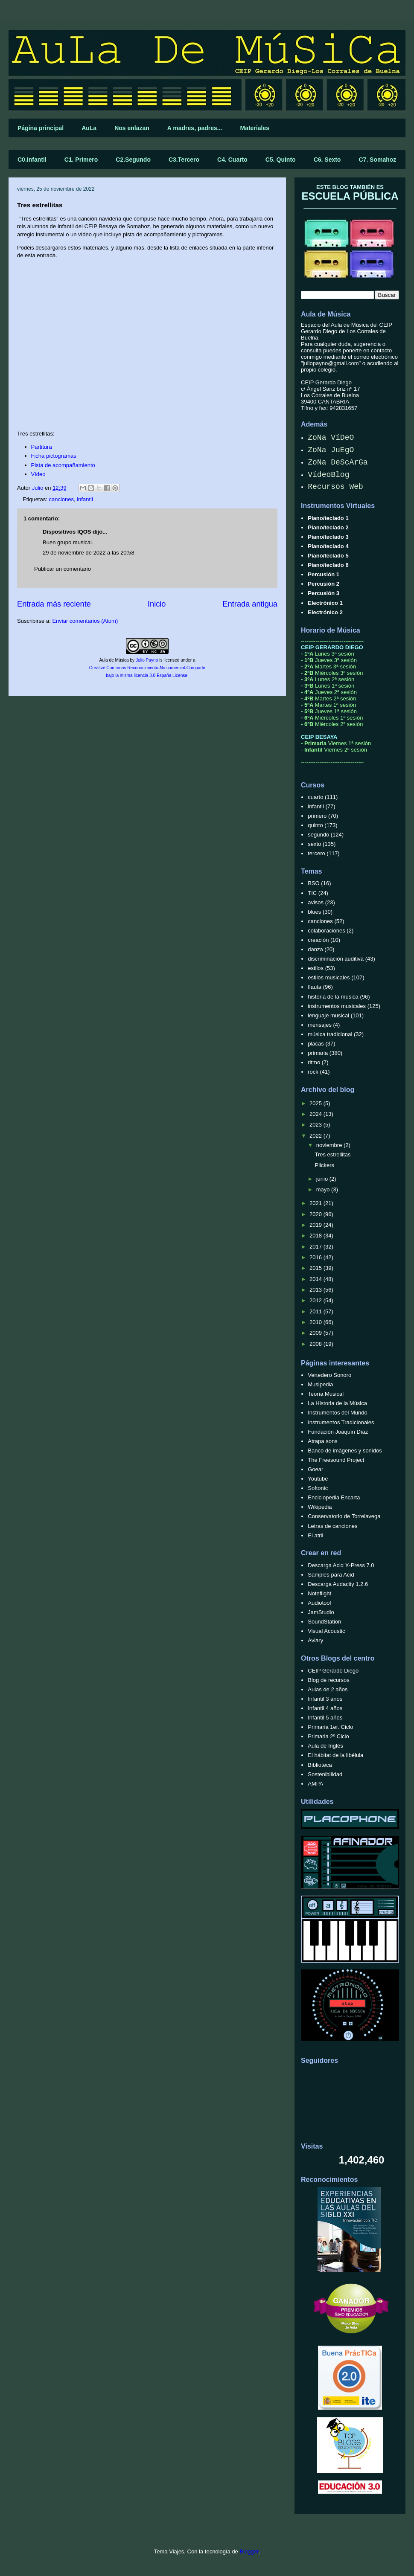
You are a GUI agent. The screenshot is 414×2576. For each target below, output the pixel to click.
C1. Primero (81, 159)
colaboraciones (326, 930)
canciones (61, 499)
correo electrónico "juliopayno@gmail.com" (349, 360)
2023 (316, 1124)
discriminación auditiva (336, 958)
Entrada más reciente (54, 604)
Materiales (254, 128)
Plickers (324, 1165)
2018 (316, 1235)
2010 (316, 1322)
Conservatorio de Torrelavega (344, 1516)
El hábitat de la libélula (335, 1755)
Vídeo (38, 474)
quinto (315, 825)
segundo (318, 834)
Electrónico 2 (325, 612)
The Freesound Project (336, 1460)
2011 (316, 1311)
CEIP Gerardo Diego (333, 1670)
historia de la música (333, 996)
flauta (314, 987)
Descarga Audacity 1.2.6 (338, 1584)
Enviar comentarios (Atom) (85, 621)
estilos (316, 968)
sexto (314, 844)
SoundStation (324, 1621)
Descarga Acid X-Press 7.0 (341, 1565)
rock (313, 1072)
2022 (316, 1136)
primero (317, 816)
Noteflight (319, 1593)
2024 (316, 1114)
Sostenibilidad (325, 1774)
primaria (318, 1053)
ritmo (314, 1062)
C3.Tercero (184, 159)
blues (314, 912)
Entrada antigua (250, 604)
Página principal (40, 128)
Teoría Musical (326, 1394)
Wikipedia (320, 1507)
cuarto (315, 797)
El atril (315, 1535)
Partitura (41, 447)
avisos (316, 902)
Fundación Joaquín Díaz (338, 1432)
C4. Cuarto (232, 159)
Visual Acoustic (326, 1631)
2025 (316, 1103)
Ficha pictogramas (53, 456)
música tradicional (330, 1034)
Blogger (248, 2551)
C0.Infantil (32, 159)
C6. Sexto (327, 159)
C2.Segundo (133, 159)
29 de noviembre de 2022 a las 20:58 (88, 552)
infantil (85, 499)
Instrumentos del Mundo (337, 1412)
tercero (316, 853)
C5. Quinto (280, 159)
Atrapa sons (322, 1441)
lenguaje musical (328, 1015)
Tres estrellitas (332, 1154)
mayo (323, 1189)
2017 (316, 1246)
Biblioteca (320, 1765)
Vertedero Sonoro (329, 1375)
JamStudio (321, 1612)
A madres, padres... (194, 128)
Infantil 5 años (325, 1717)
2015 (316, 1268)
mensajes (320, 1025)
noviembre (330, 1145)
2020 (316, 1214)
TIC (312, 893)
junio (322, 1179)
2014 (316, 1279)
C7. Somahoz (377, 159)
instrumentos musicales (337, 1006)
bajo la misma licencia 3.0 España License (146, 675)
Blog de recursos (329, 1680)
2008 (316, 1344)
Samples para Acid (331, 1574)
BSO (313, 883)
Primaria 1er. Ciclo (330, 1727)
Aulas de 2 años (327, 1689)
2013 (316, 1290)
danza (315, 949)
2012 (316, 1300)
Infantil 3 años (325, 1699)
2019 (316, 1225)
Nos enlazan (131, 128)
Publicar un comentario (62, 569)
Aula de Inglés (325, 1746)
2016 (316, 1257)
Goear (315, 1469)
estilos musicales (329, 977)
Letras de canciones (332, 1526)
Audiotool (319, 1603)
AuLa (89, 128)
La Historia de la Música (337, 1403)
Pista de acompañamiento (63, 465)
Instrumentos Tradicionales (341, 1422)
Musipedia (320, 1384)
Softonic (318, 1488)
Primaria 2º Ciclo (328, 1736)
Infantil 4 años (325, 1708)
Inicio (157, 604)
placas (316, 1043)
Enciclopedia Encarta (334, 1497)
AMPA (315, 1783)
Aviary (315, 1640)
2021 (316, 1203)
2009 (316, 1333)
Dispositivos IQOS (67, 532)
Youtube (318, 1478)
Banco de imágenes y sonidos (345, 1450)
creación (318, 940)
